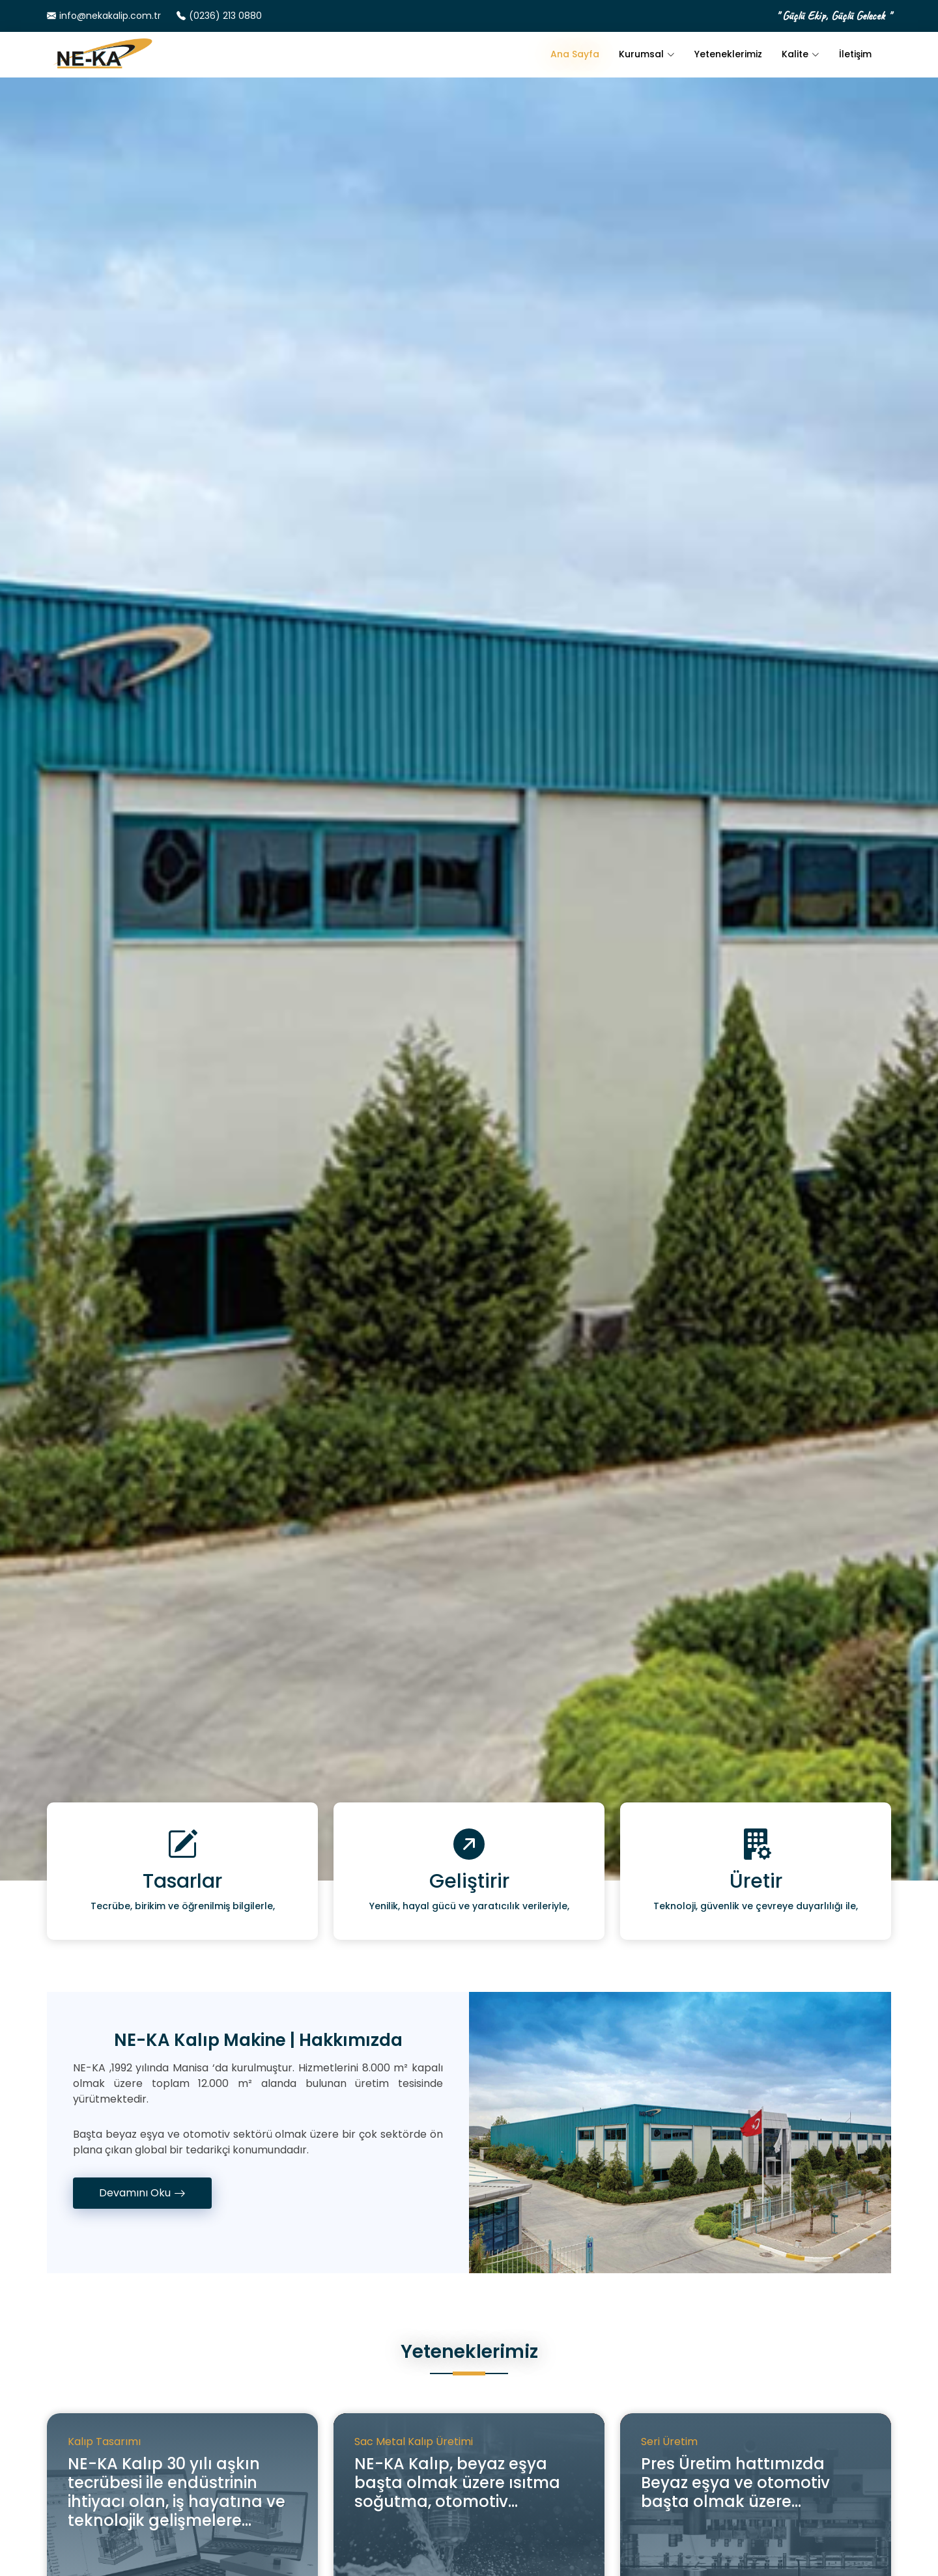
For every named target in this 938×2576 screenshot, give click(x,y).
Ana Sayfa (574, 54)
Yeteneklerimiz (728, 54)
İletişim (855, 54)
